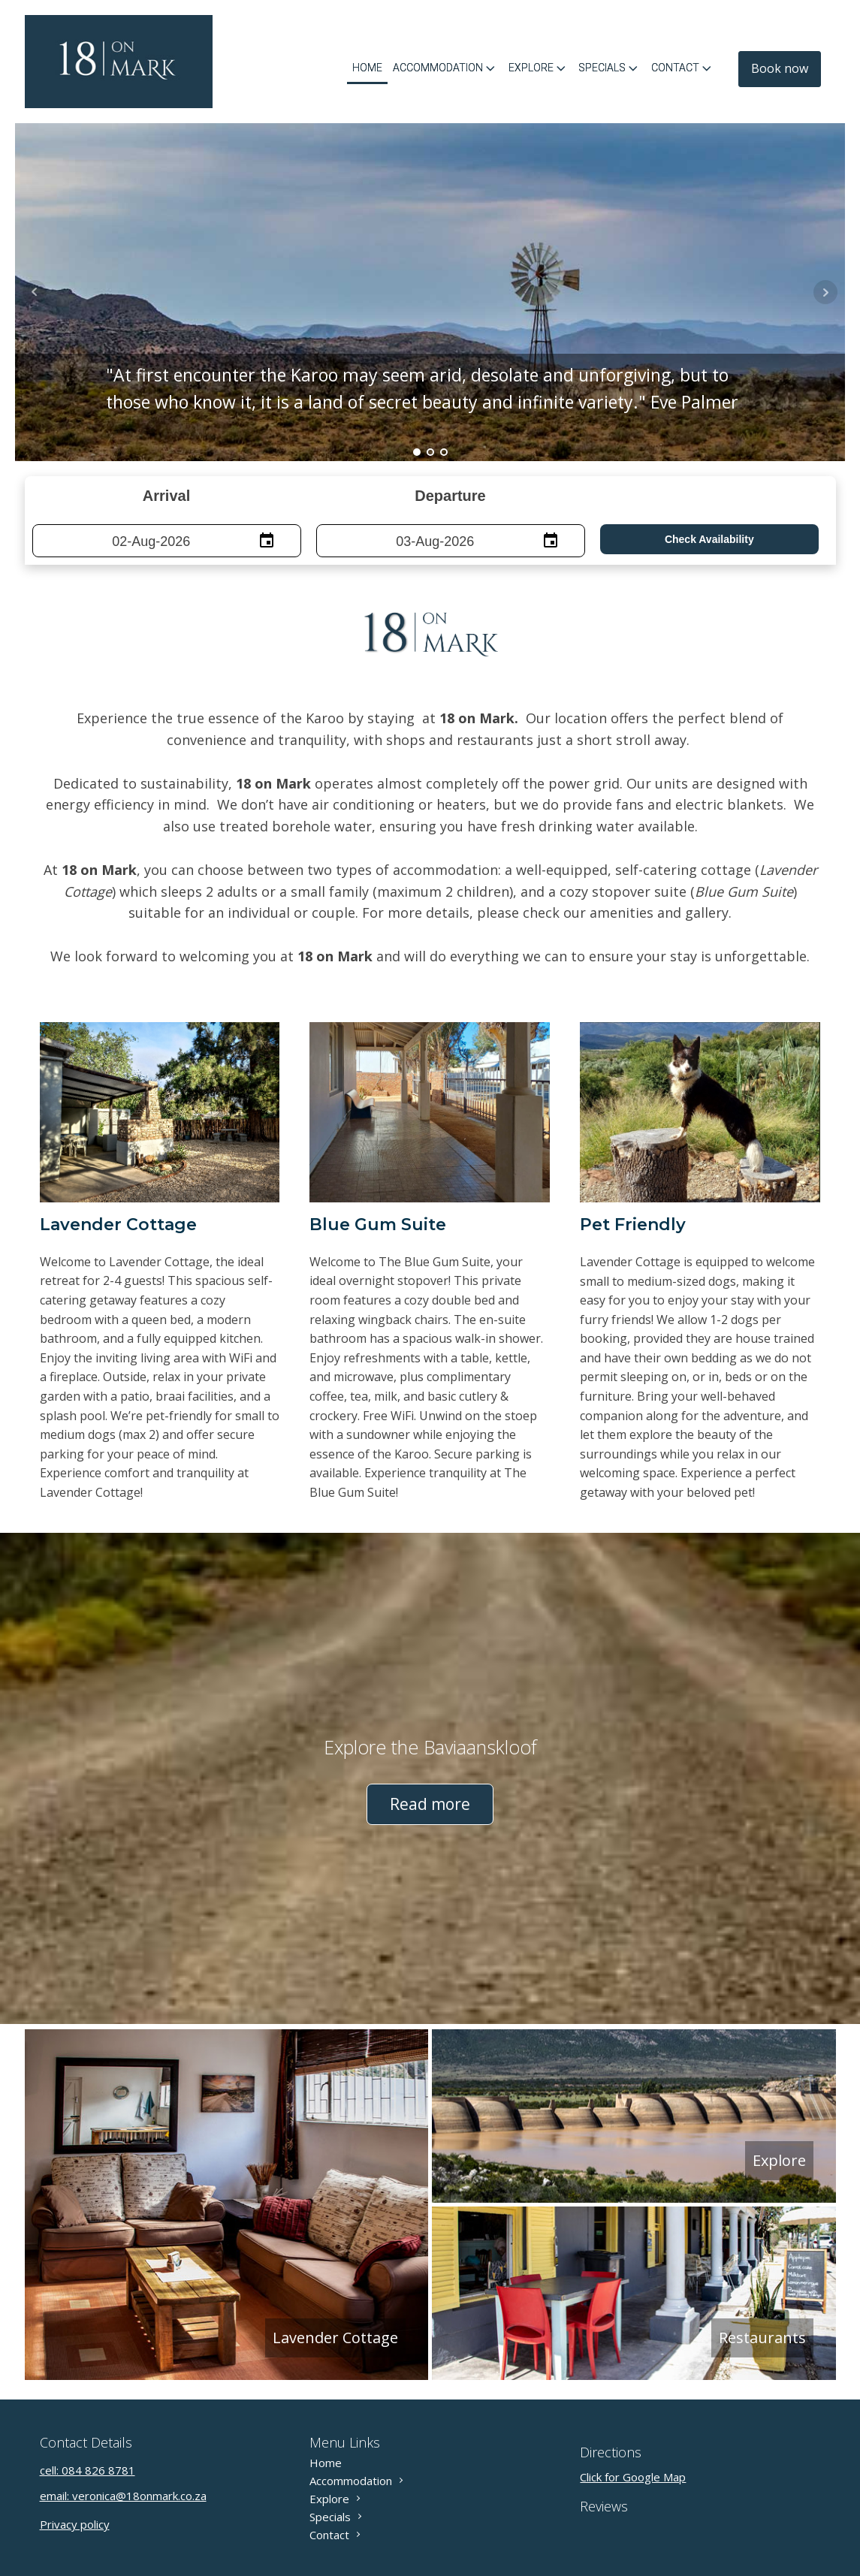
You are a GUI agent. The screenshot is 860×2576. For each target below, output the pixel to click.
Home (367, 68)
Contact (682, 68)
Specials (609, 68)
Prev (35, 292)
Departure (450, 495)
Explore (538, 68)
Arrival (166, 495)
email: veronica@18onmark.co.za (123, 2495)
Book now (779, 68)
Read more (430, 1803)
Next (825, 292)
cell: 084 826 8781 (87, 2470)
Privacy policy (75, 2524)
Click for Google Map (633, 2476)
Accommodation (445, 68)
